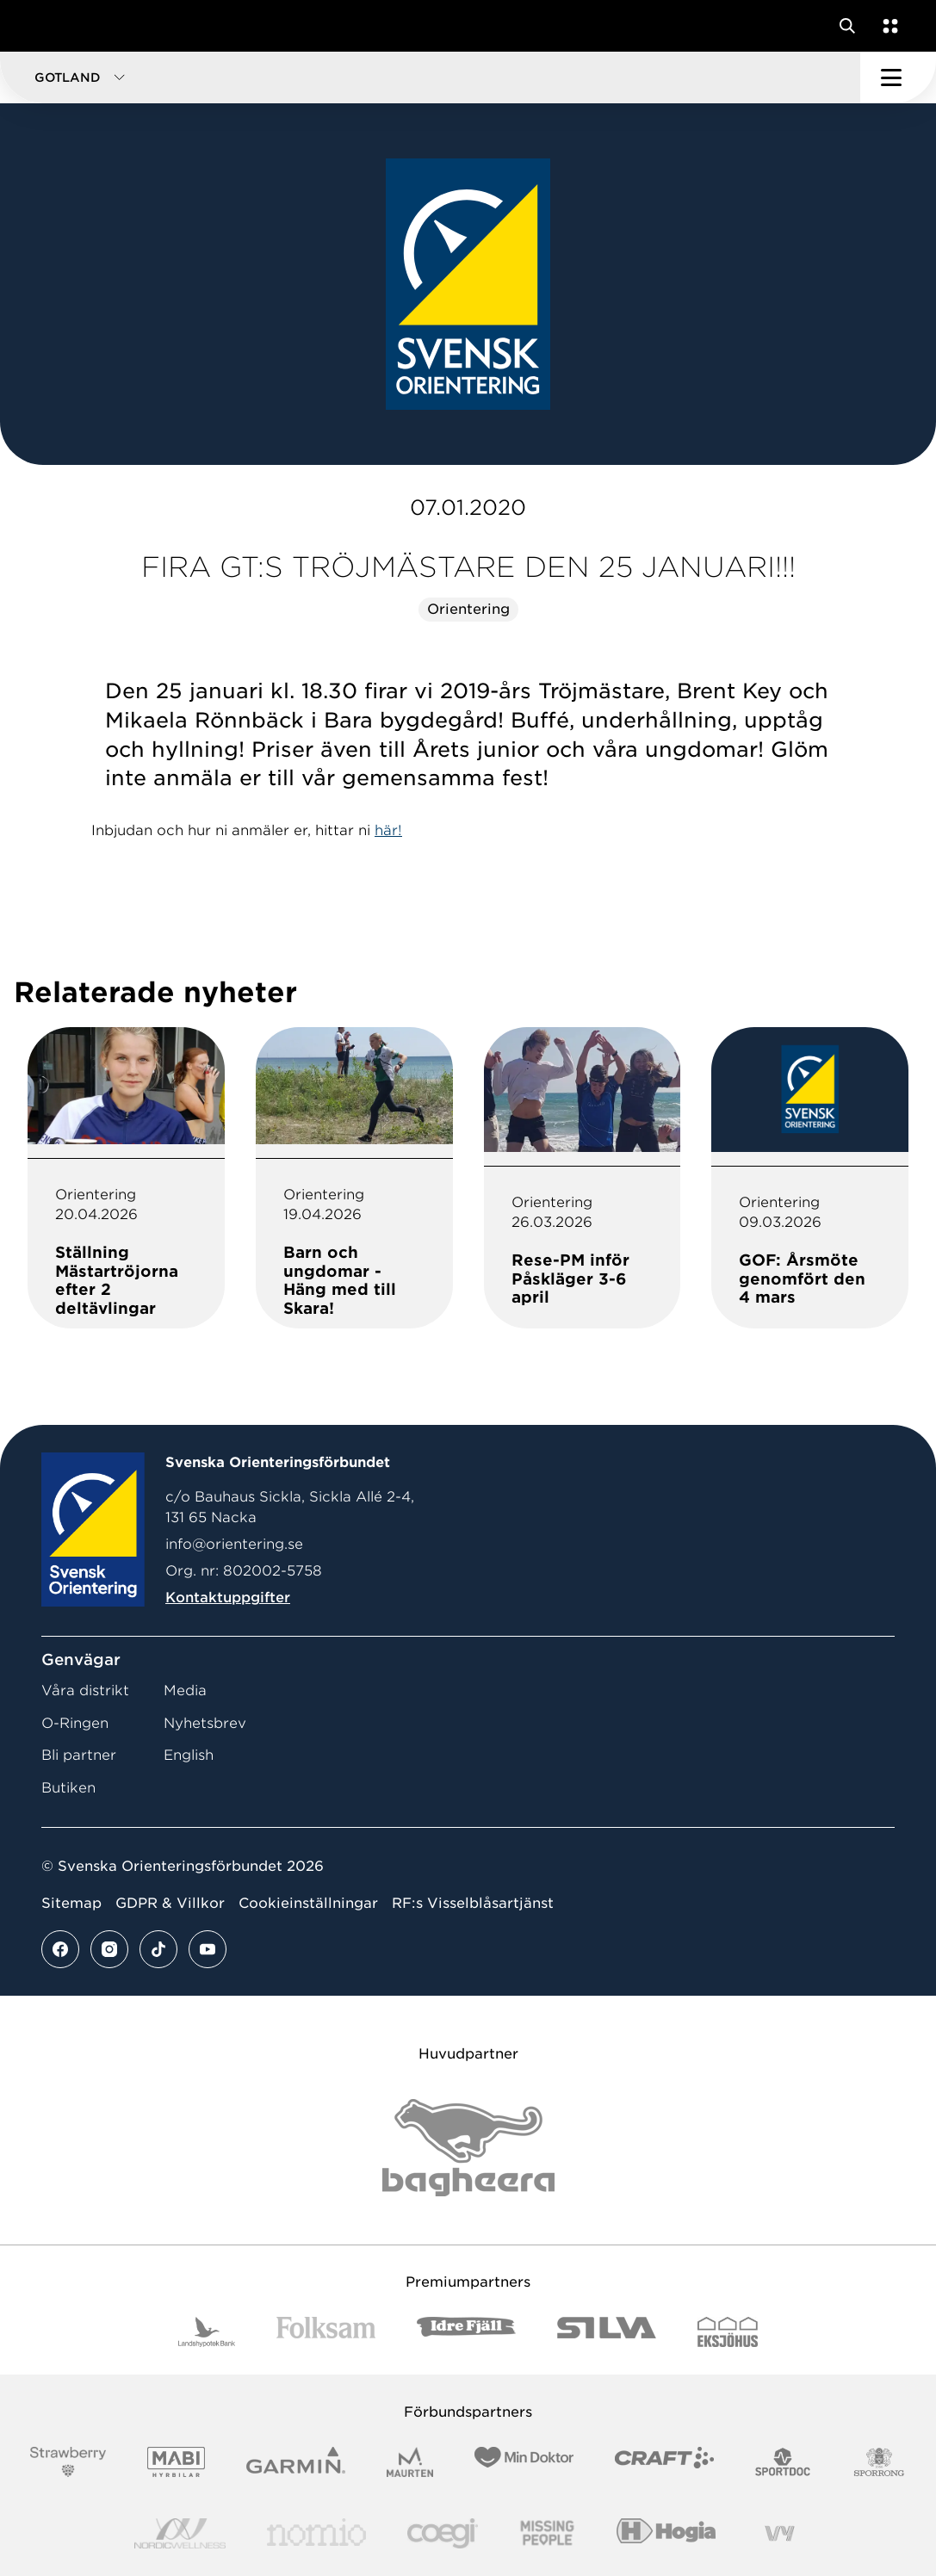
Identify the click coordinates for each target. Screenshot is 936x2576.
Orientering (468, 609)
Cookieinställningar (308, 1903)
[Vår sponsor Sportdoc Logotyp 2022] (783, 2462)
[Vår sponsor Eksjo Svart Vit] (728, 2332)
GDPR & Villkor (170, 1903)
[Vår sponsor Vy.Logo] (779, 2533)
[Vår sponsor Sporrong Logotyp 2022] (879, 2462)
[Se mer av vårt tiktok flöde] (158, 1949)
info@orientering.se (234, 1544)
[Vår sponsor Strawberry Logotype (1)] (68, 2462)
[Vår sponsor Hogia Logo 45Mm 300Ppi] (666, 2533)
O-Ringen (74, 1723)
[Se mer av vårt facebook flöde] (60, 1949)
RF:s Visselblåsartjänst (473, 1903)
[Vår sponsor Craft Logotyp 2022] (664, 2462)
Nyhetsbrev (205, 1723)
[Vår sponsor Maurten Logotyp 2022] (410, 2462)
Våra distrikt (85, 1690)
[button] (430, 77)
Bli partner (78, 1755)
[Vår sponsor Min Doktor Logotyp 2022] (523, 2462)
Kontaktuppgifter (227, 1597)
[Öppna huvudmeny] (898, 77)
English (189, 1755)
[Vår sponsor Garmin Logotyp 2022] (295, 2462)
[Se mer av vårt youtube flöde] (207, 1949)
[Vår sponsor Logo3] (442, 2533)
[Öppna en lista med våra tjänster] (886, 25)
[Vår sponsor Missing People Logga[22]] (547, 2533)
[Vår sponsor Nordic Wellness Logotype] (180, 2533)
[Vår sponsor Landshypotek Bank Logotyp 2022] (206, 2332)
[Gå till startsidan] (46, 26)
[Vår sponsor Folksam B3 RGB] (325, 2332)
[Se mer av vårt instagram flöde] (109, 1949)
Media (185, 1690)
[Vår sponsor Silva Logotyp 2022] (606, 2332)
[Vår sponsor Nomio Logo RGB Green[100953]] (316, 2533)
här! (388, 830)
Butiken (68, 1788)
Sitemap (71, 1903)
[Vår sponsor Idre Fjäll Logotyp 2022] (466, 2332)
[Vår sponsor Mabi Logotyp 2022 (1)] (176, 2462)
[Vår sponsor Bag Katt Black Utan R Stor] (468, 2147)
